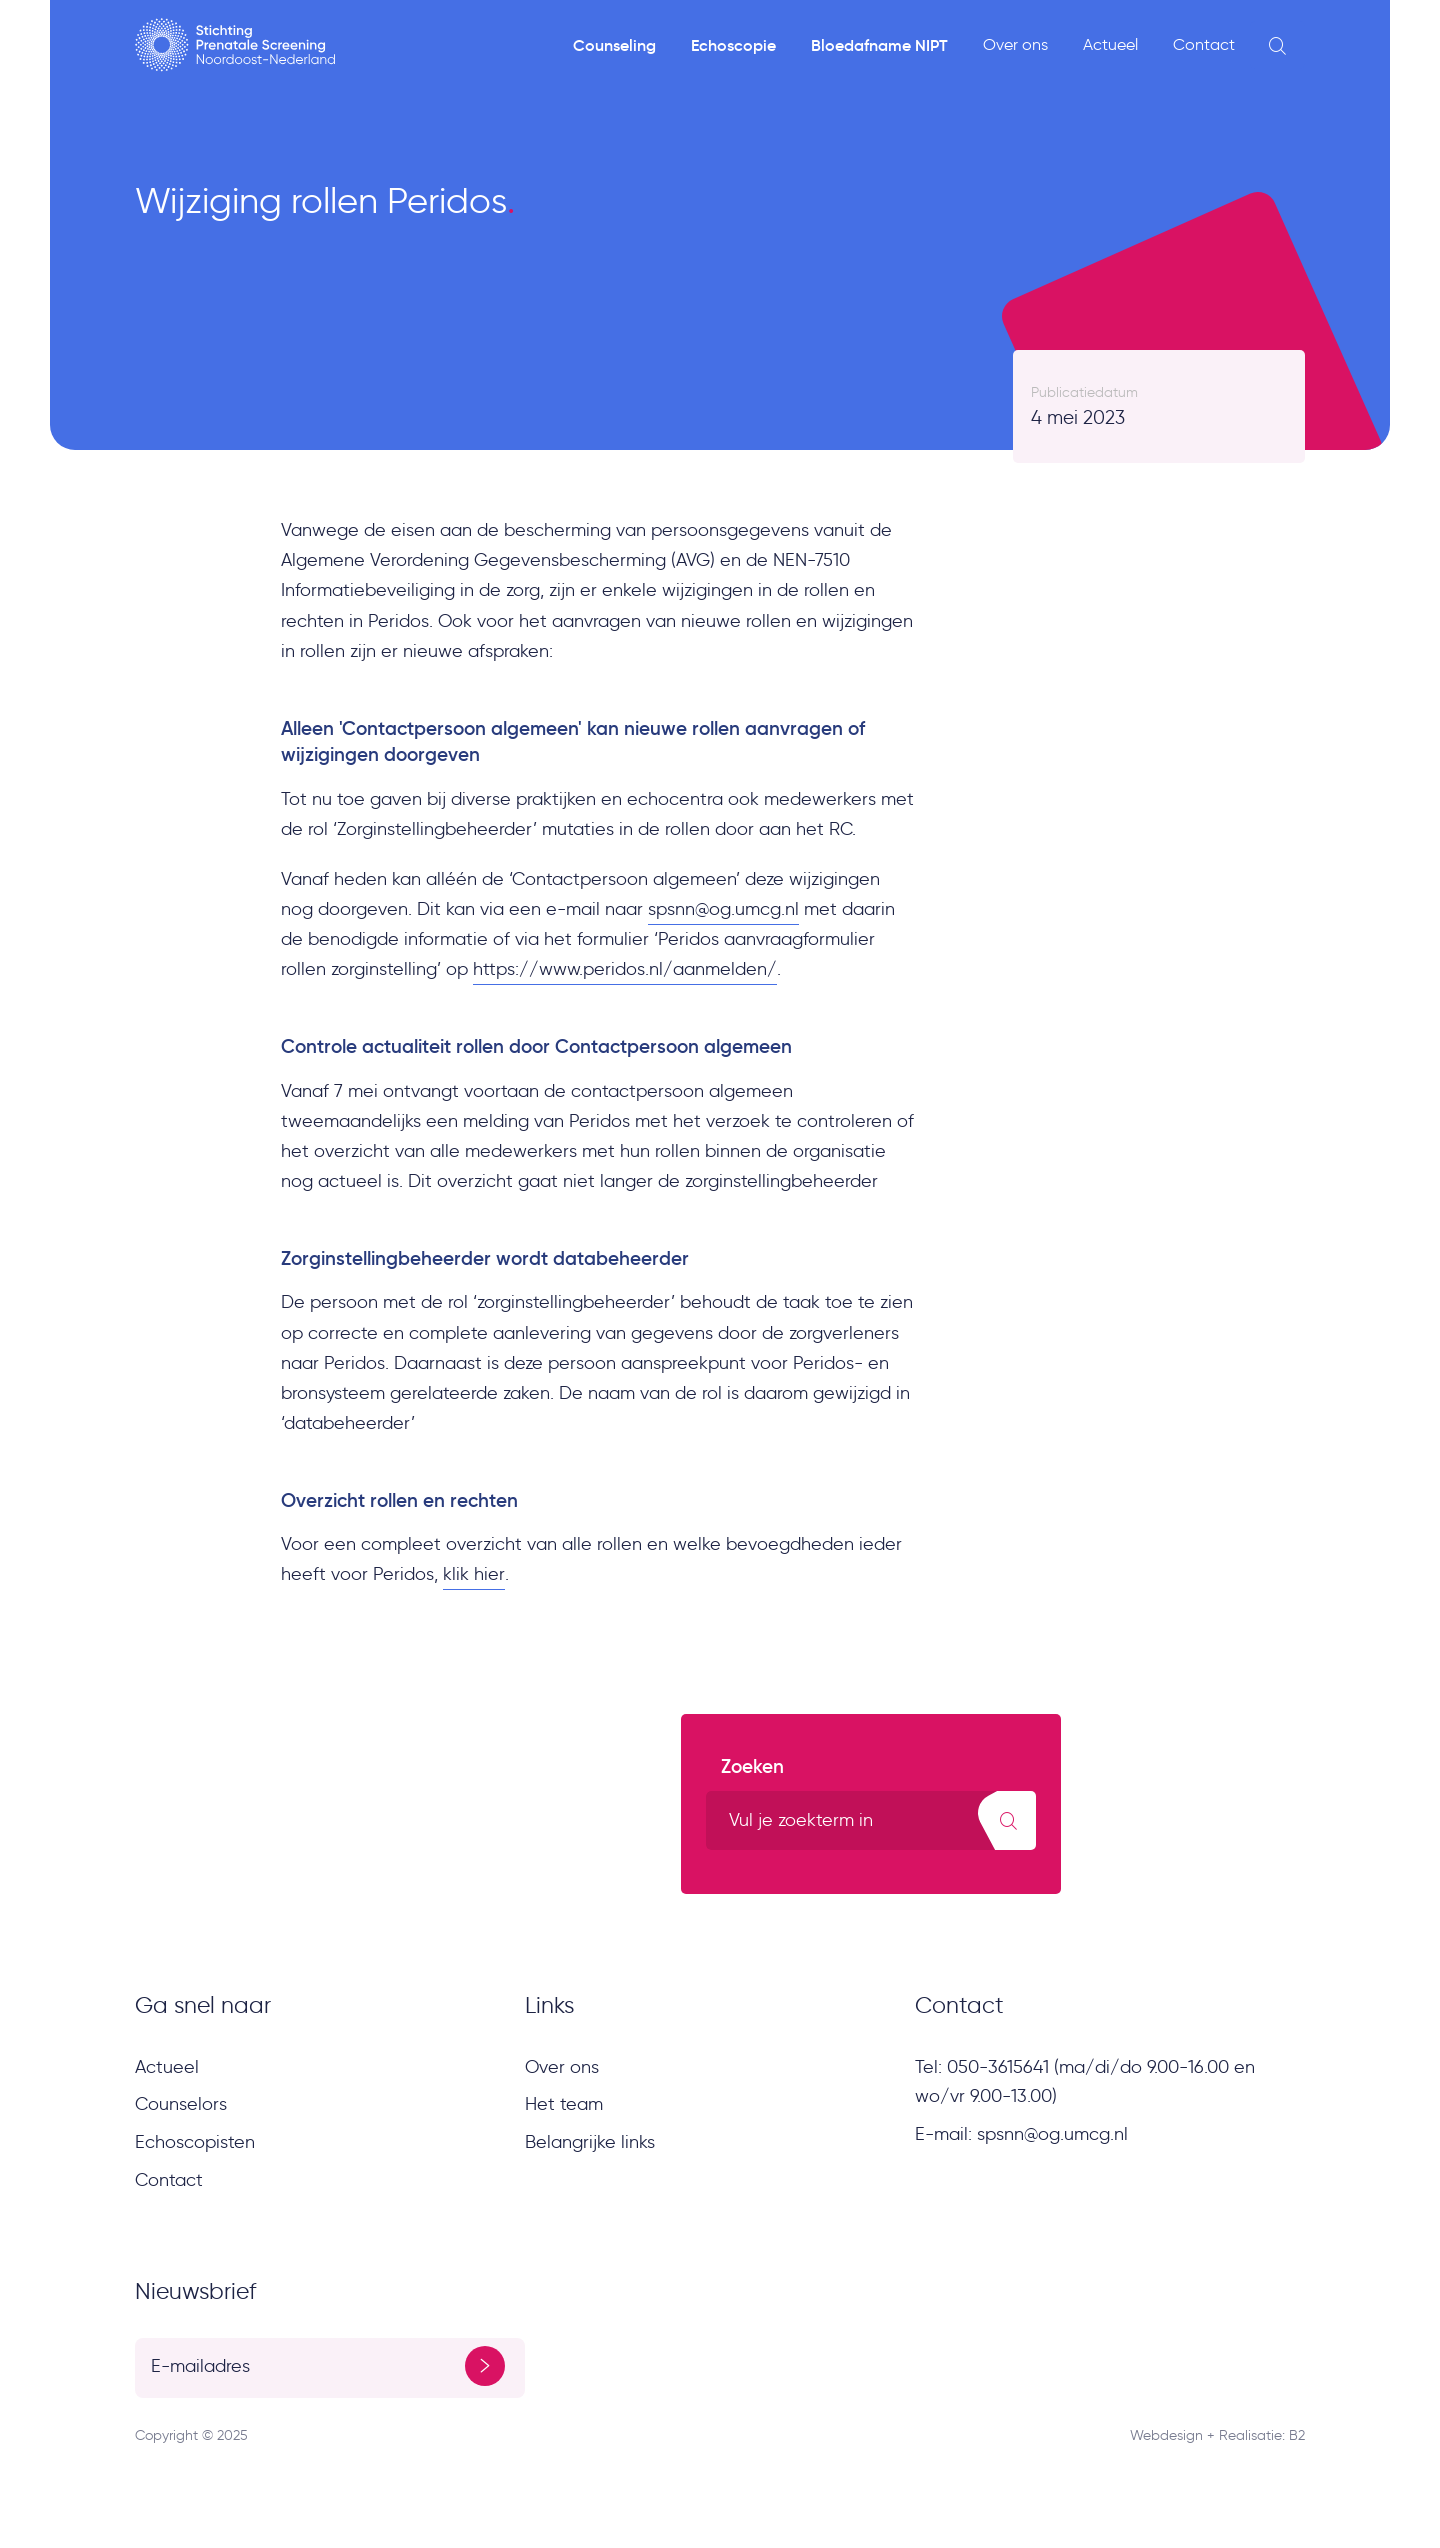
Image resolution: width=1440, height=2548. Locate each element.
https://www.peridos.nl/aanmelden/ (625, 969)
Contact (1204, 44)
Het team (564, 2104)
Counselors (181, 2104)
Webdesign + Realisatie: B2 (1217, 2435)
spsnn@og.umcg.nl (723, 909)
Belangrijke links (590, 2142)
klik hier (474, 1574)
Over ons (1015, 44)
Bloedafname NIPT (879, 45)
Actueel (1110, 44)
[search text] (871, 1820)
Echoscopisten (195, 2142)
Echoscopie (733, 45)
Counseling (614, 45)
